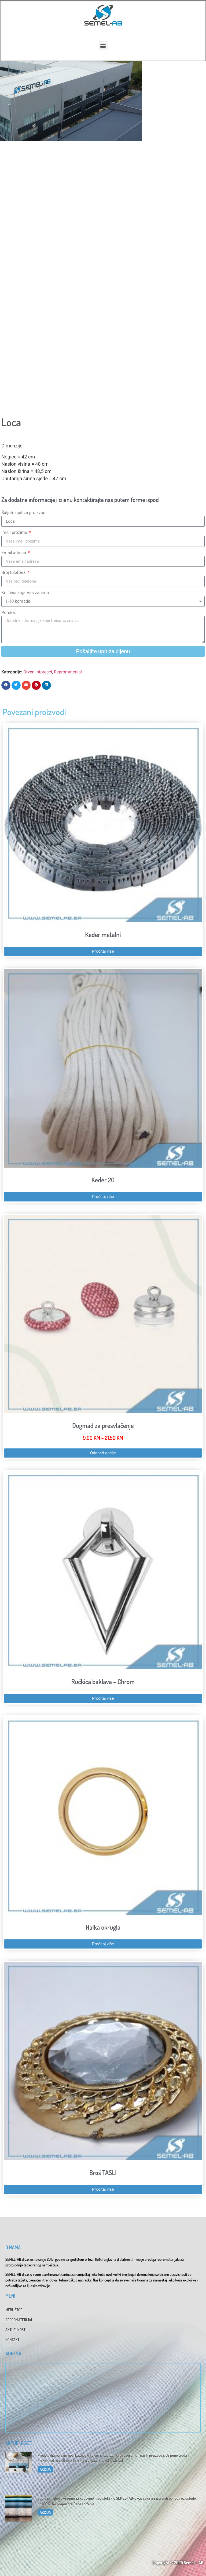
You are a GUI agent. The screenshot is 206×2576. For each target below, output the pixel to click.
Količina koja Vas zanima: (25, 592)
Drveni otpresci (37, 672)
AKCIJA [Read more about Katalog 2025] (45, 2469)
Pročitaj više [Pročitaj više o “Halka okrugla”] (103, 1944)
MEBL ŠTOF (13, 2310)
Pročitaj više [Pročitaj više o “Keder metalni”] (103, 951)
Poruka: (8, 612)
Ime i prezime (14, 532)
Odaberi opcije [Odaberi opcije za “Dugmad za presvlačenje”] (103, 1453)
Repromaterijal (68, 672)
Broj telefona (14, 572)
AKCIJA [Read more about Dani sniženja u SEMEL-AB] (45, 2512)
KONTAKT (12, 2339)
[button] (103, 45)
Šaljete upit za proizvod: (23, 512)
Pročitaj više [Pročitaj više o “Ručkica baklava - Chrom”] (103, 1698)
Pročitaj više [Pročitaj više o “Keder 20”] (103, 1196)
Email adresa (14, 552)
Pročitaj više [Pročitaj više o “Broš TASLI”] (103, 2189)
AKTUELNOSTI (15, 2329)
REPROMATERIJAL (19, 2319)
